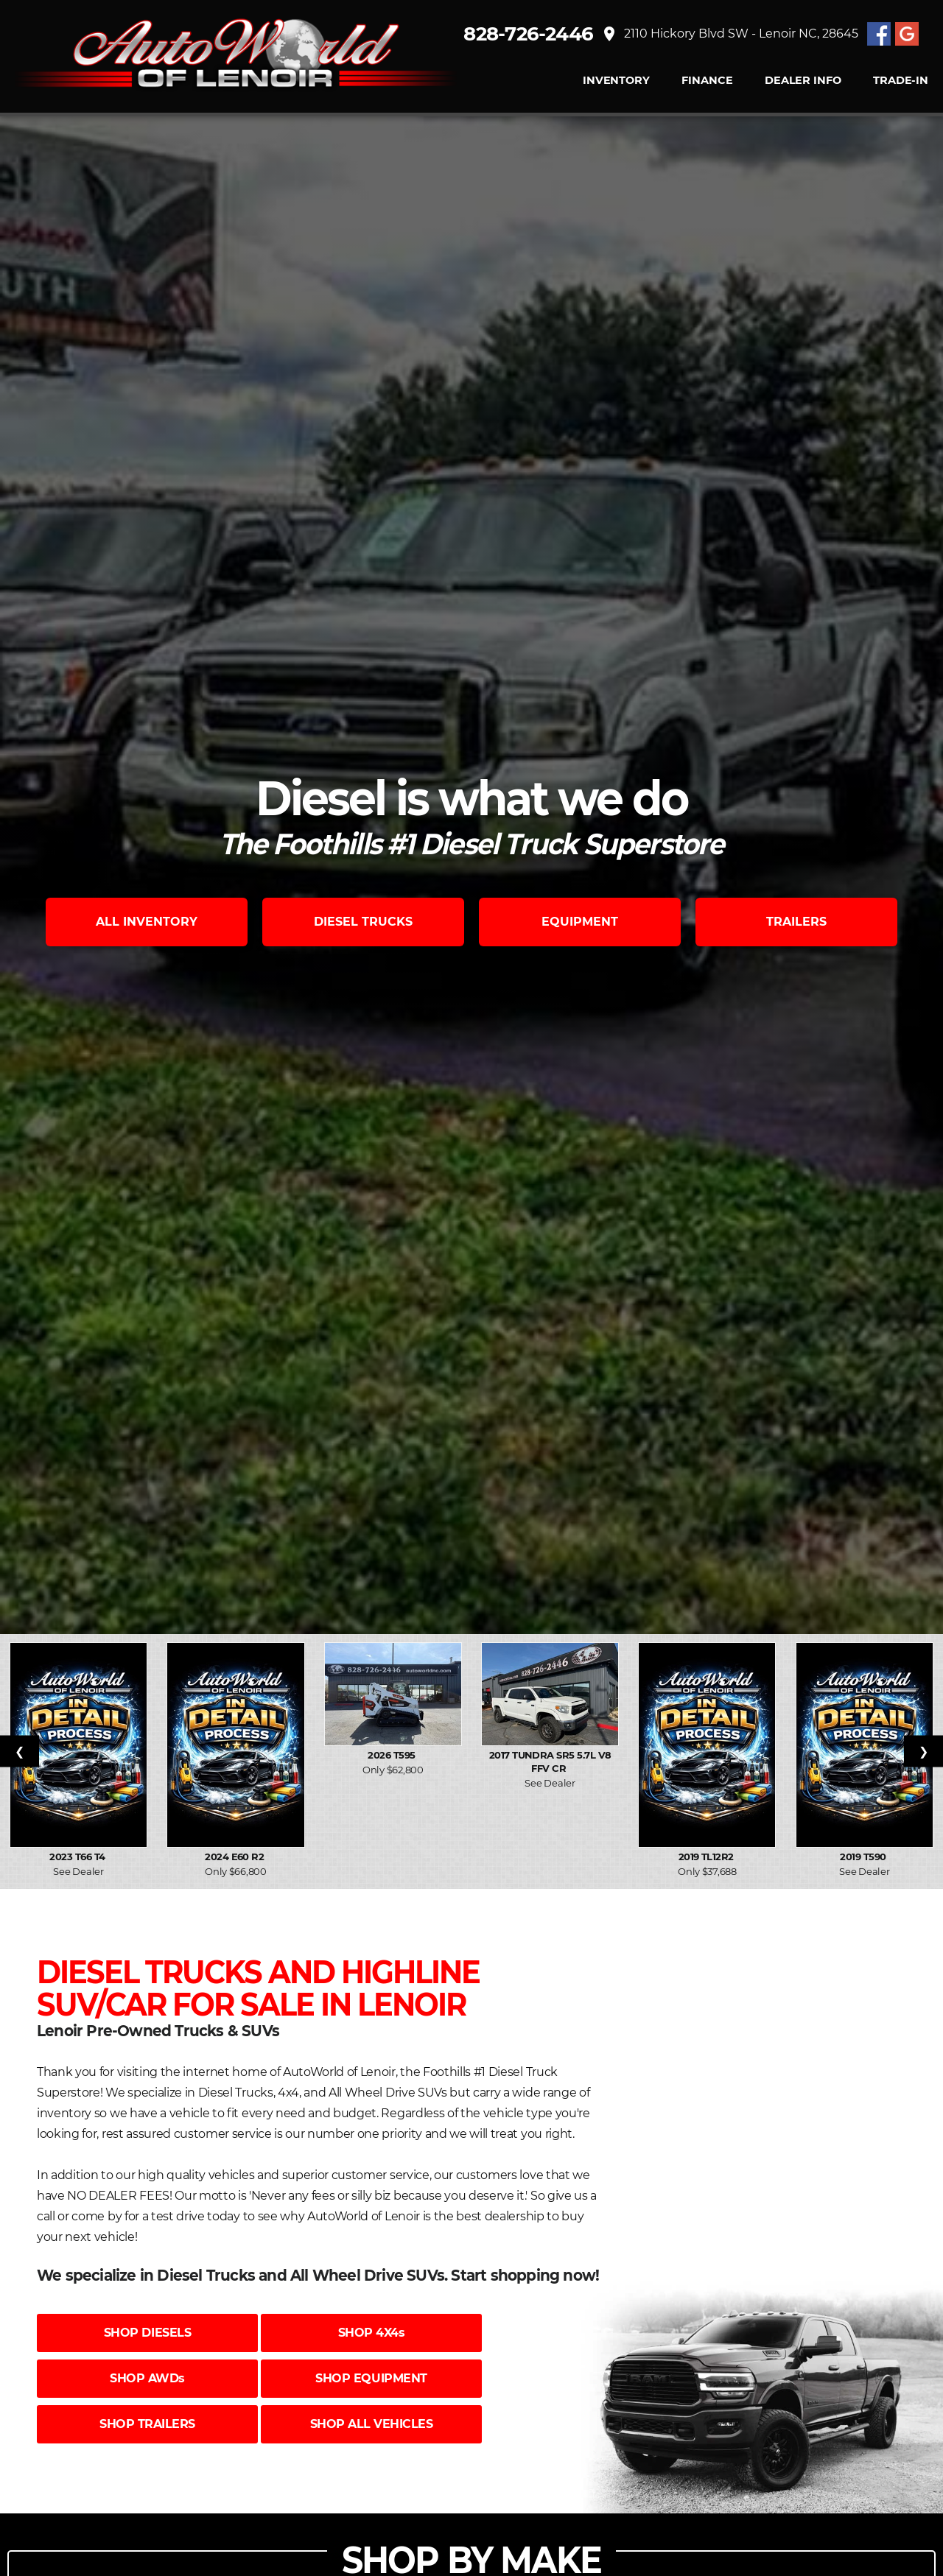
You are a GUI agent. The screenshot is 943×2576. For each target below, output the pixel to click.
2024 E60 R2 (236, 1856)
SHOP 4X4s (371, 2333)
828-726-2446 (529, 34)
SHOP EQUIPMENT (371, 2378)
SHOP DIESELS (147, 2333)
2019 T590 (864, 1856)
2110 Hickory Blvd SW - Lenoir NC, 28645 (729, 34)
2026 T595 (393, 1755)
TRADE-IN (900, 80)
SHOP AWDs (147, 2378)
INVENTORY (616, 80)
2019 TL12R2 (708, 1856)
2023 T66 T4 (78, 1856)
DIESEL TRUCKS (363, 922)
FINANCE (706, 80)
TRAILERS (796, 922)
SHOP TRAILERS (147, 2424)
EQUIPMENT (579, 922)
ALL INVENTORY (146, 922)
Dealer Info (803, 80)
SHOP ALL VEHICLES (371, 2424)
